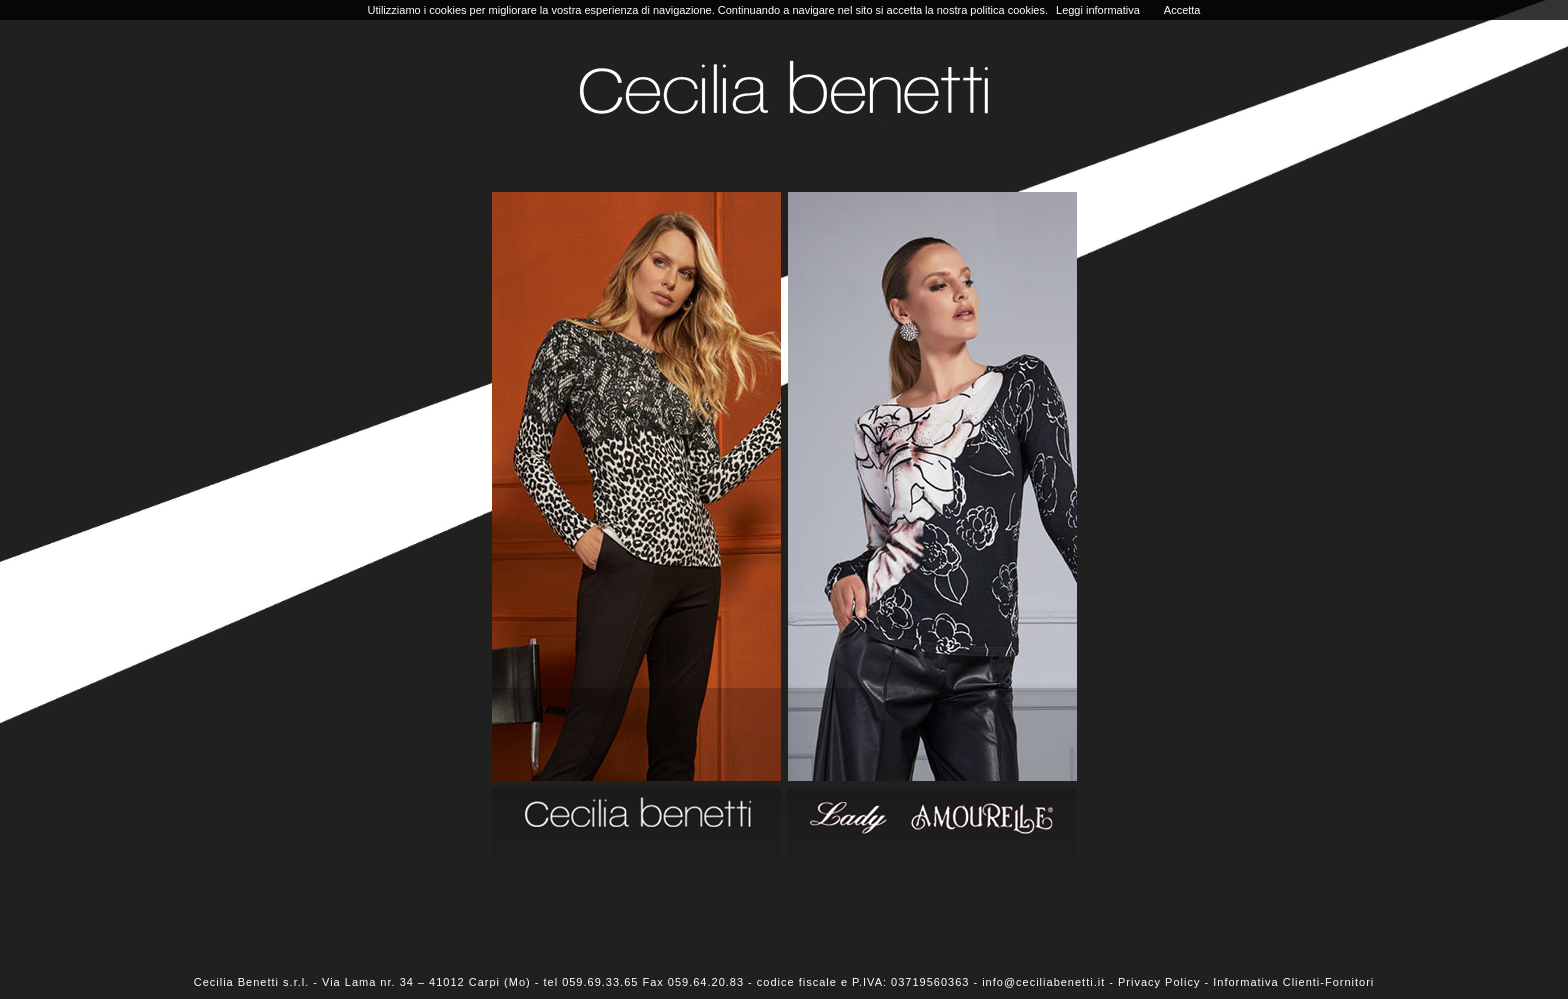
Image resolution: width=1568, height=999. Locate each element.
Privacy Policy (1159, 982)
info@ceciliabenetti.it (1043, 982)
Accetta (1182, 10)
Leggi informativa (1098, 10)
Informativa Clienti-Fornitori (1293, 982)
